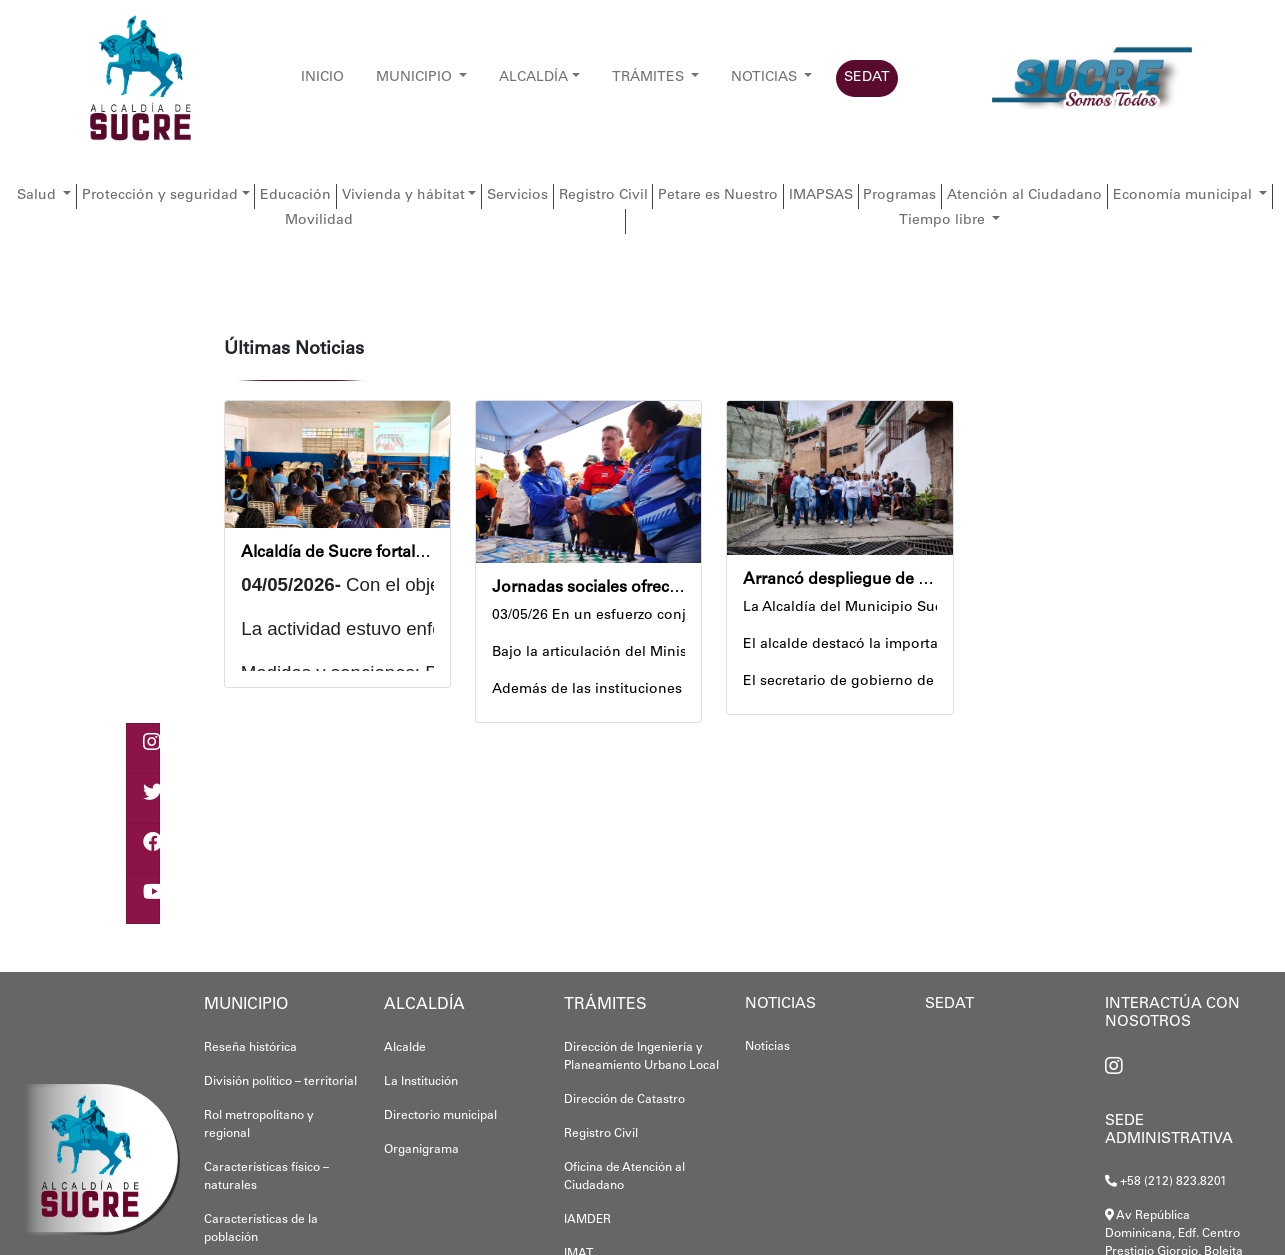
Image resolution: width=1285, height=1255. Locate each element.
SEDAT (867, 78)
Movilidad (319, 221)
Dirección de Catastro (624, 1100)
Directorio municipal (440, 1116)
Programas (899, 196)
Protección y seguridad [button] (160, 196)
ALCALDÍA (533, 78)
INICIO (322, 78)
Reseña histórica (250, 1048)
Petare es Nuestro (718, 196)
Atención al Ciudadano (1024, 196)
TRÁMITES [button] (650, 78)
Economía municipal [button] (1184, 196)
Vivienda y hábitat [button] (403, 196)
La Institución (421, 1082)
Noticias (767, 1047)
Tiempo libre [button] (944, 221)
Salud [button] (38, 196)
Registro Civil (603, 196)
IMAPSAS (821, 196)
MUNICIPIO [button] (416, 78)
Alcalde (405, 1048)
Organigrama (421, 1150)
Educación (295, 196)
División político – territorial (280, 1082)
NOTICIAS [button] (766, 78)
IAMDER (587, 1220)
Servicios (517, 196)
